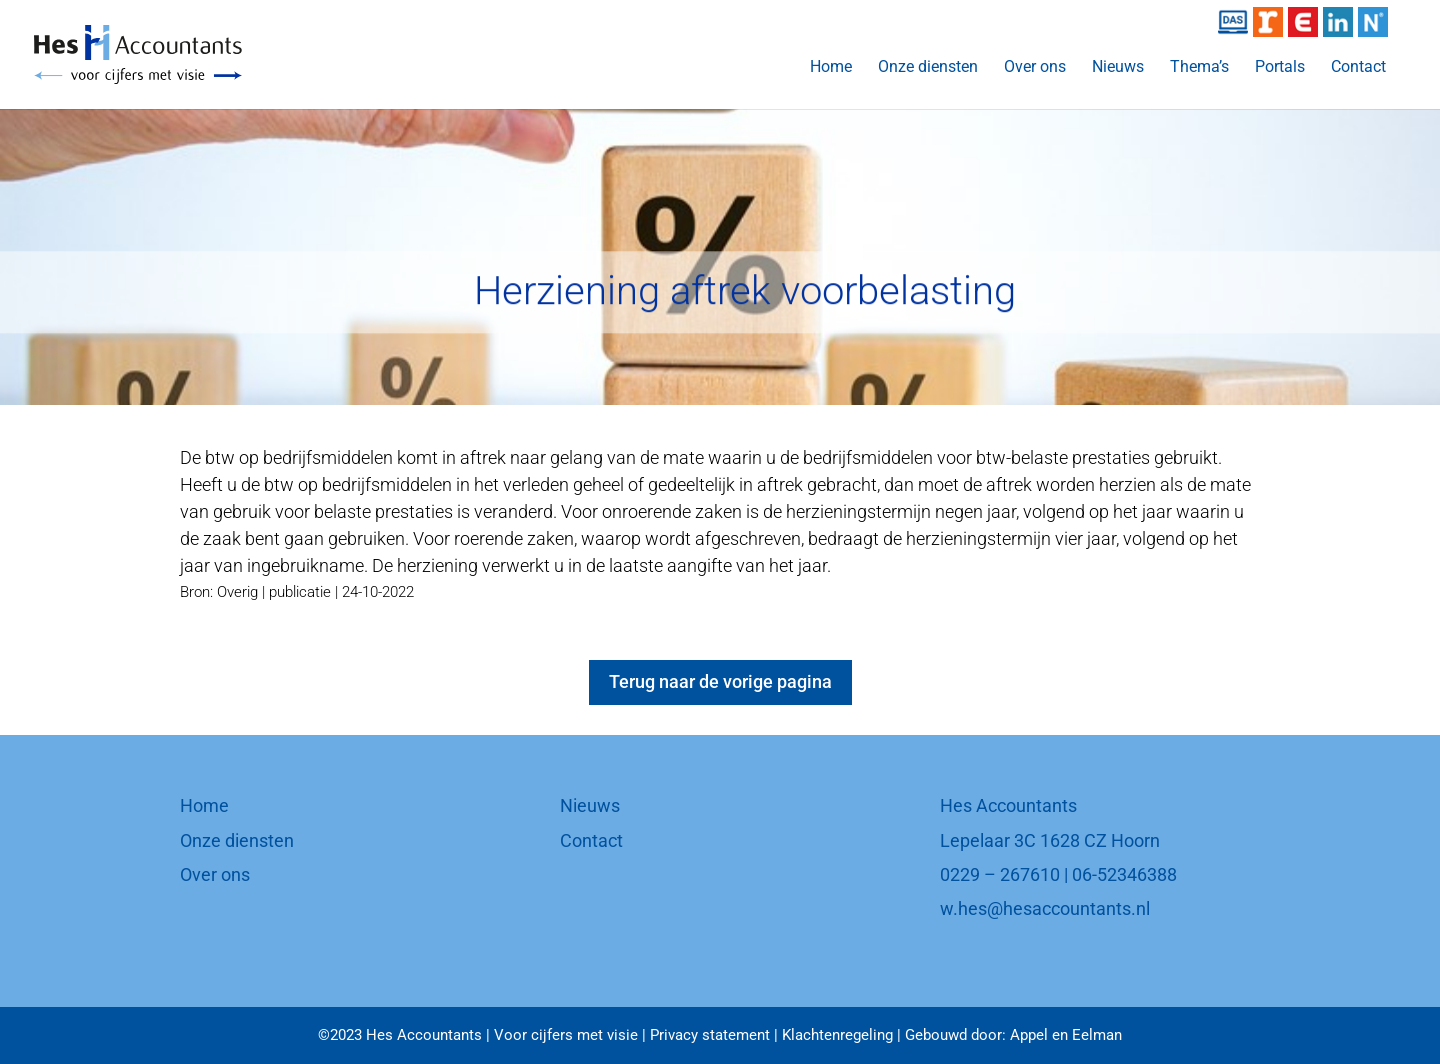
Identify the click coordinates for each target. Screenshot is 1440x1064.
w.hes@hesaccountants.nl (1045, 908)
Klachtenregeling (837, 1035)
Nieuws (1118, 68)
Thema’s (1199, 68)
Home (831, 68)
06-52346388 (1124, 874)
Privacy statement (710, 1035)
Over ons (1035, 68)
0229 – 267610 (1000, 874)
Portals (1280, 68)
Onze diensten (928, 68)
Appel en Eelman (1066, 1035)
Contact (1358, 68)
